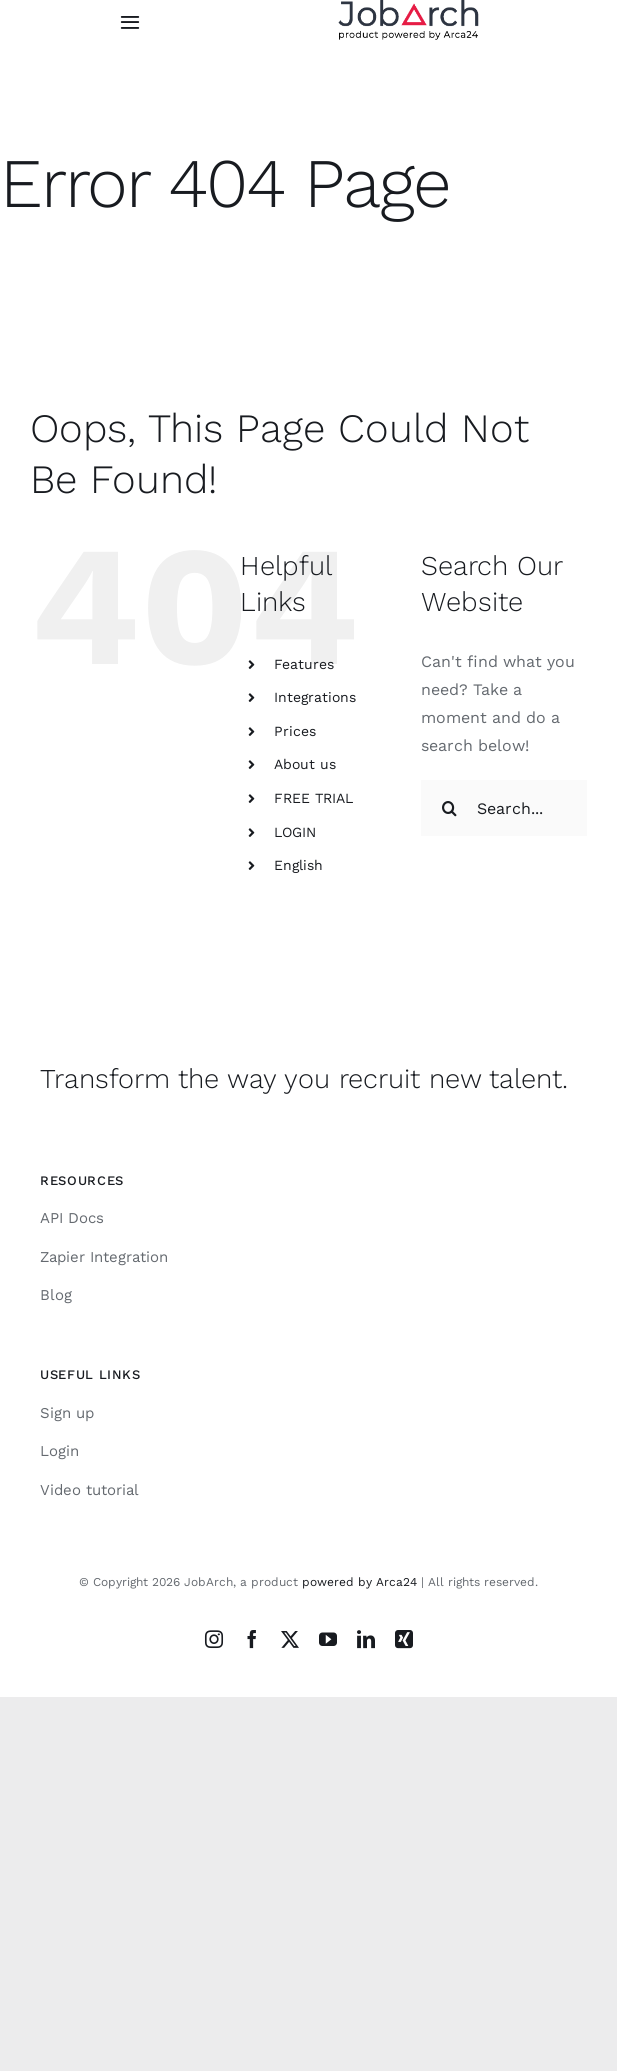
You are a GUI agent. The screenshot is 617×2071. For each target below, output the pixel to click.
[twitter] (290, 1639)
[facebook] (252, 1639)
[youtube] (328, 1639)
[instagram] (214, 1639)
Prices (295, 731)
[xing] (404, 1639)
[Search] (449, 808)
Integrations (315, 697)
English (298, 865)
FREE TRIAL (313, 798)
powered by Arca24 (359, 1582)
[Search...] (504, 808)
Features (304, 664)
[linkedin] (366, 1639)
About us (305, 764)
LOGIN (295, 832)
